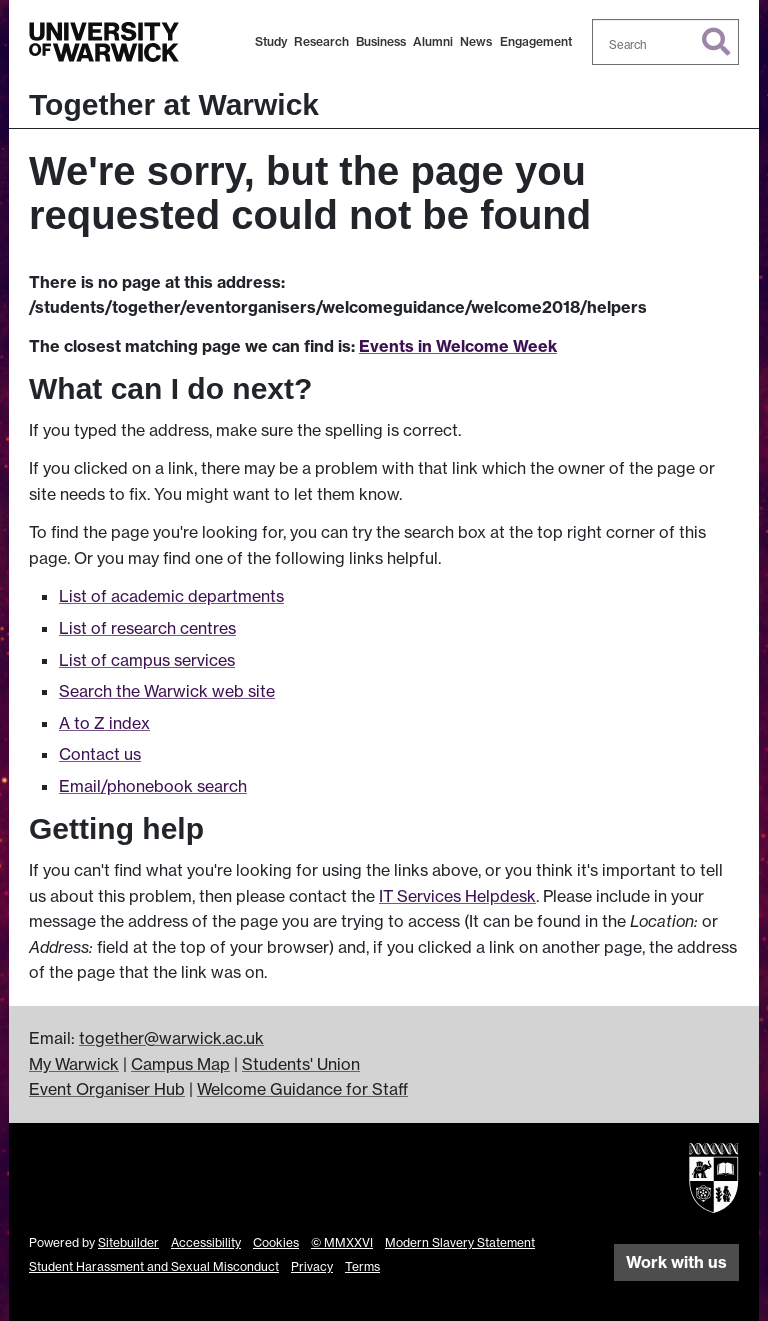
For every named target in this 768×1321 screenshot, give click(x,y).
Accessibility (206, 1242)
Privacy (312, 1266)
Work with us (676, 1262)
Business (381, 41)
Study (271, 41)
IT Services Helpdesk (457, 896)
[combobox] (666, 42)
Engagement (536, 41)
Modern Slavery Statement (460, 1242)
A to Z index (104, 723)
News (476, 41)
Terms (362, 1266)
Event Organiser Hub (107, 1089)
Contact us (100, 754)
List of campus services (147, 660)
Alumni (433, 41)
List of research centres (147, 628)
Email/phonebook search (153, 786)
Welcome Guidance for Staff (302, 1089)
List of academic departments (171, 596)
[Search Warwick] (666, 42)
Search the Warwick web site (167, 691)
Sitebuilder (128, 1242)
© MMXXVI (342, 1242)
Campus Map (180, 1064)
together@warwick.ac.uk (171, 1038)
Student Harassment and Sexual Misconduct (154, 1266)
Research (321, 41)
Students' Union (301, 1064)
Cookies (276, 1242)
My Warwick (74, 1064)
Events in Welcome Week (458, 346)
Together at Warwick (174, 104)
